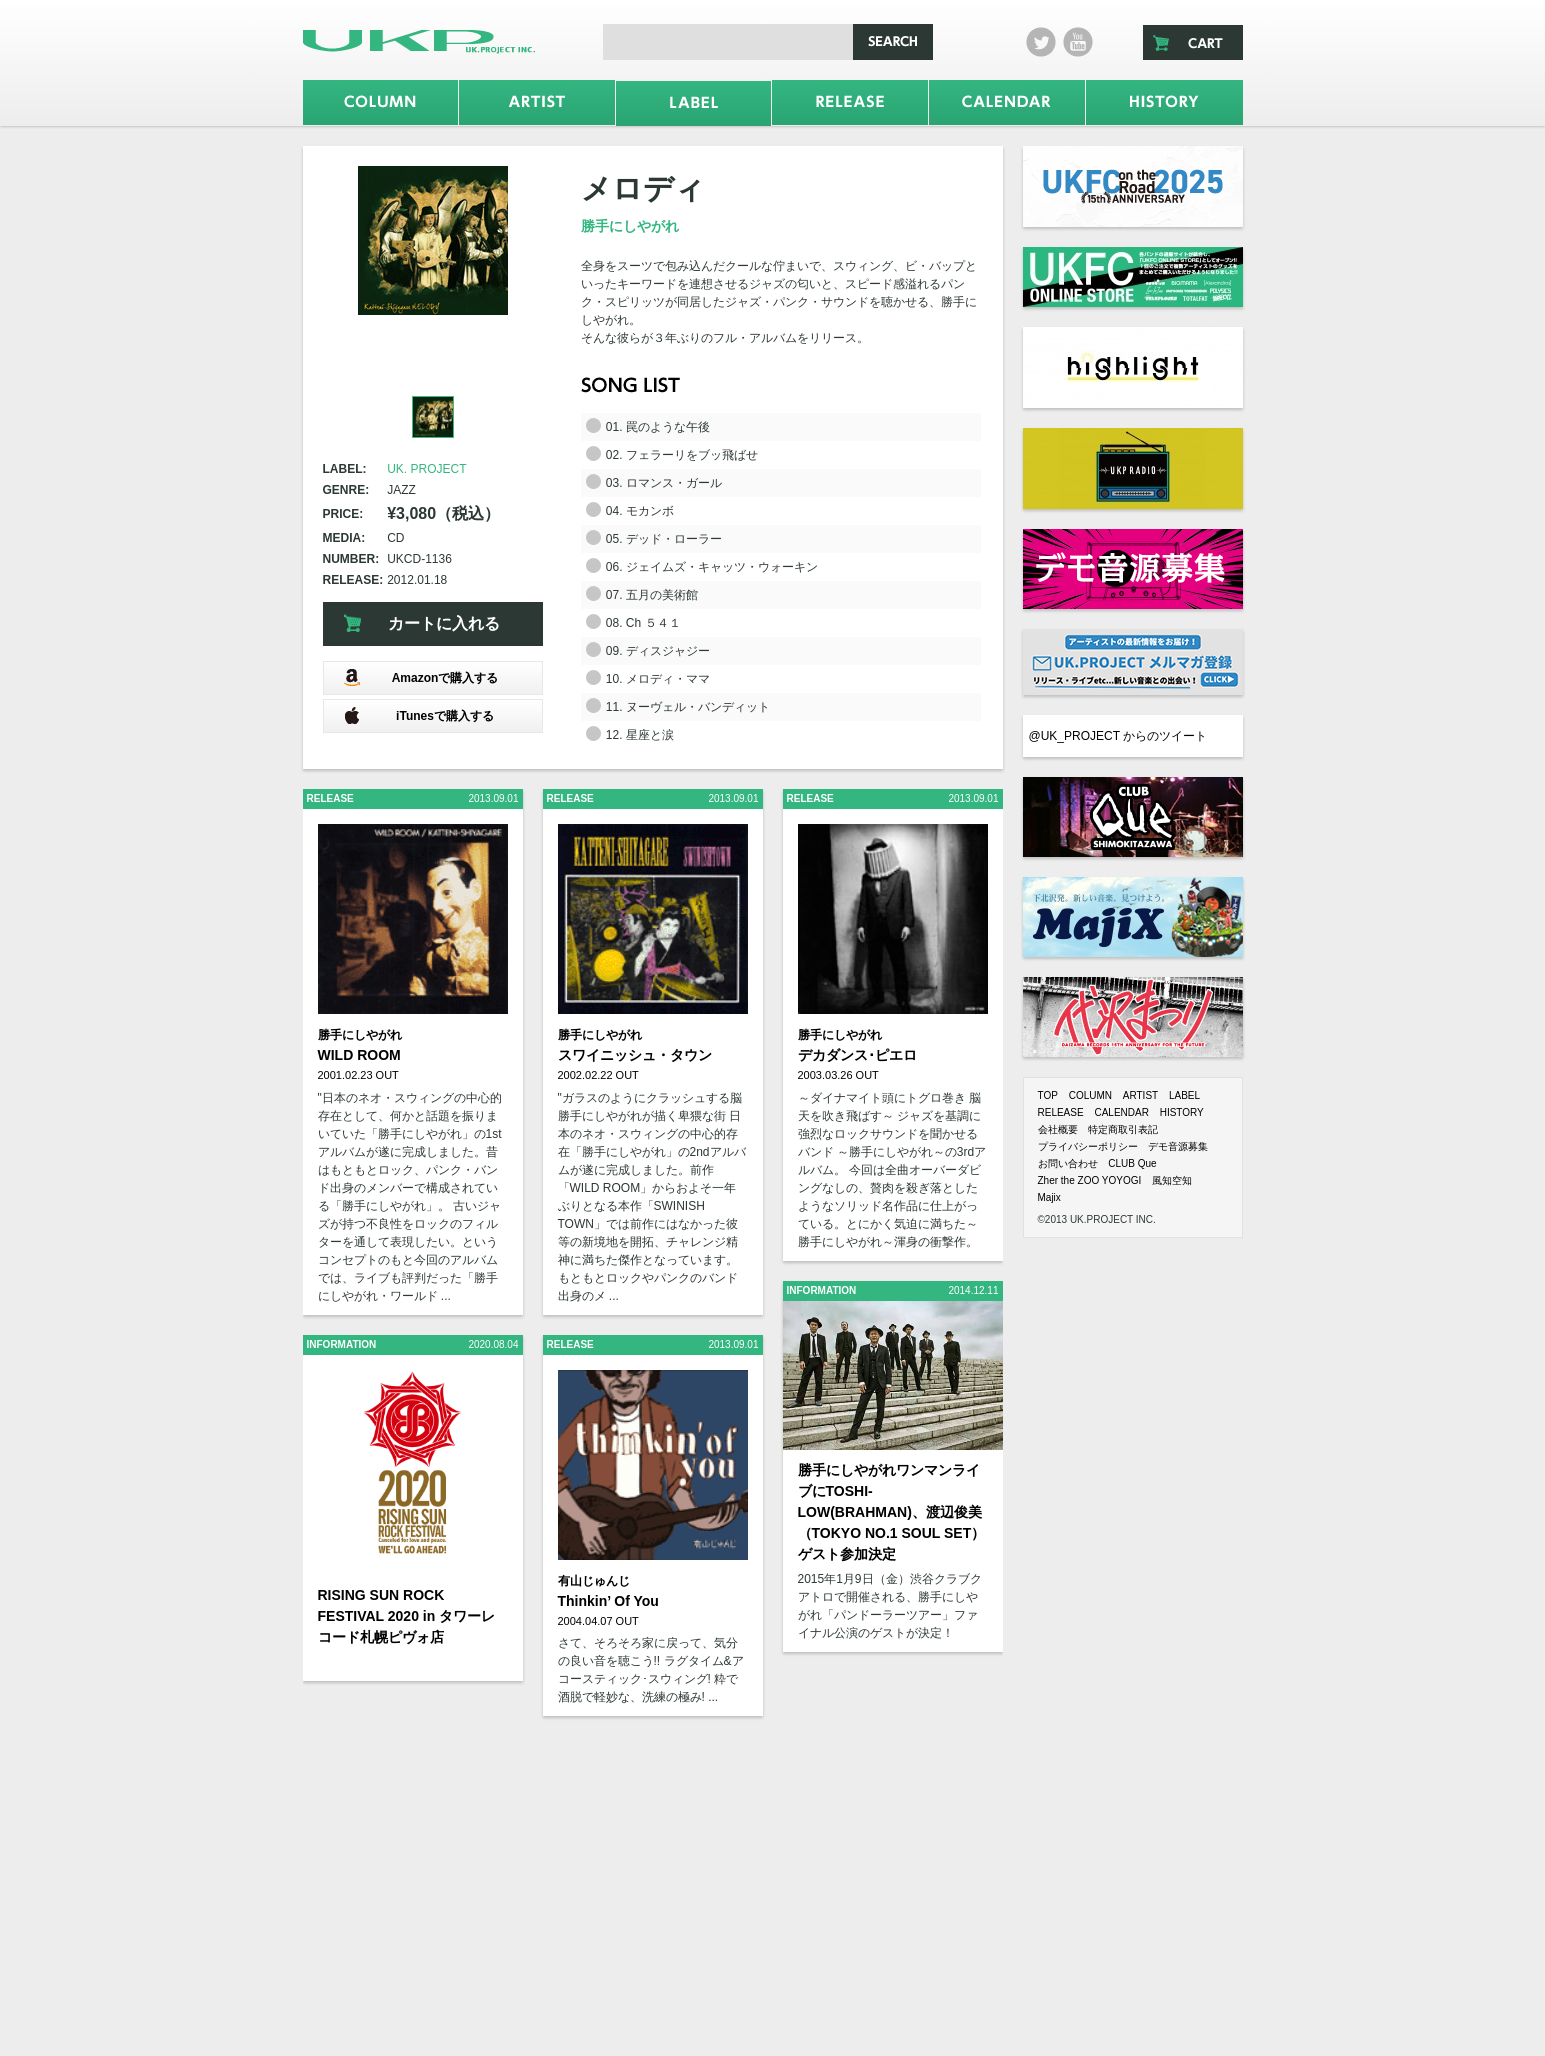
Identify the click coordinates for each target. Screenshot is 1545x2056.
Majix (1049, 1197)
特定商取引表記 (1123, 1129)
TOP (1048, 1095)
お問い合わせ (1068, 1163)
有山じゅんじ (594, 1581)
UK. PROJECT (426, 469)
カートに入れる (444, 623)
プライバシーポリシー (1088, 1146)
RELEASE (1061, 1112)
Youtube (1078, 42)
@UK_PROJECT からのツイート (1118, 736)
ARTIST (1140, 1095)
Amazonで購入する (421, 677)
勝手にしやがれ (630, 226)
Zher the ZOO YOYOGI (1090, 1180)
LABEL (1184, 1095)
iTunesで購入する (418, 715)
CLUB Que (1132, 1163)
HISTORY (1182, 1112)
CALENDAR (1121, 1112)
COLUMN (1090, 1095)
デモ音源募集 (1178, 1146)
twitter (1041, 42)
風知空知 (1172, 1180)
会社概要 (1058, 1129)
